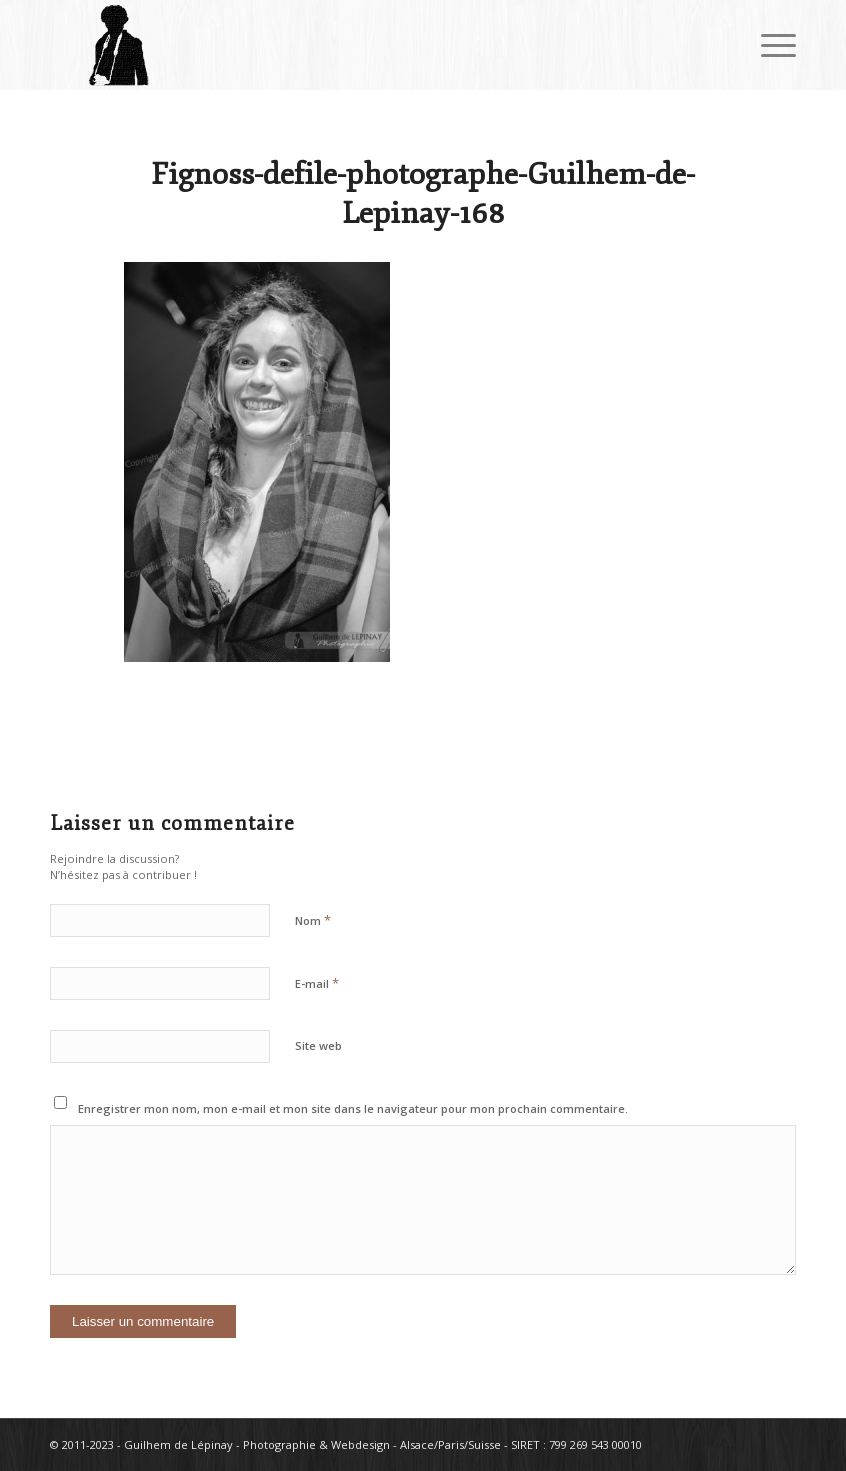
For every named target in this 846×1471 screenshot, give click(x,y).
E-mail (317, 983)
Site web (318, 1045)
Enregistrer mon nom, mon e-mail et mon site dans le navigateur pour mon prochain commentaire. (353, 1108)
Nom (313, 920)
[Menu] (768, 45)
